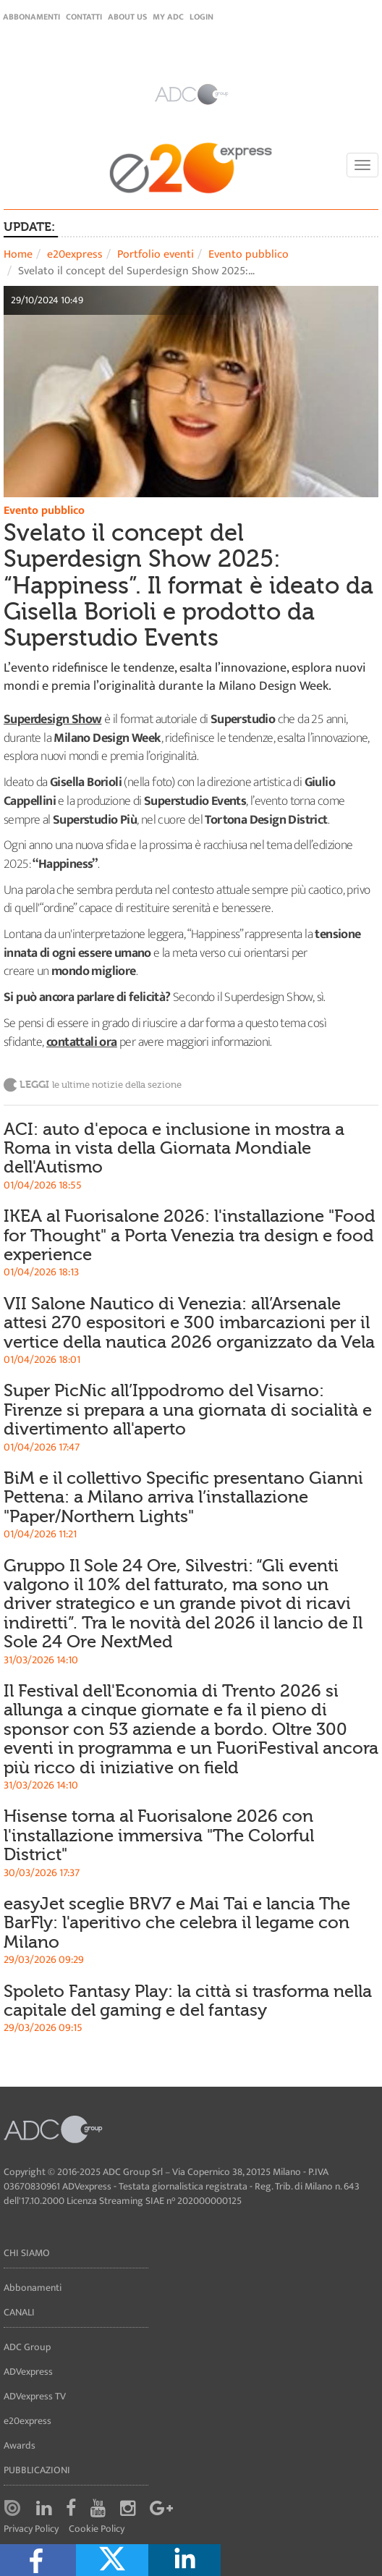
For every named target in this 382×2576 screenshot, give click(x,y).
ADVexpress (28, 2371)
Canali (19, 2312)
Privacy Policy (31, 2529)
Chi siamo (27, 2253)
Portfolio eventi (155, 254)
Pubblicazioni (37, 2470)
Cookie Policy (96, 2529)
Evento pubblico (248, 254)
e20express (75, 254)
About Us (127, 16)
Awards (19, 2445)
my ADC (168, 16)
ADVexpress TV (35, 2396)
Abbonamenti (31, 16)
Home (18, 254)
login (201, 16)
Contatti (84, 16)
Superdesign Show (52, 719)
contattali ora (81, 1042)
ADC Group (27, 2347)
